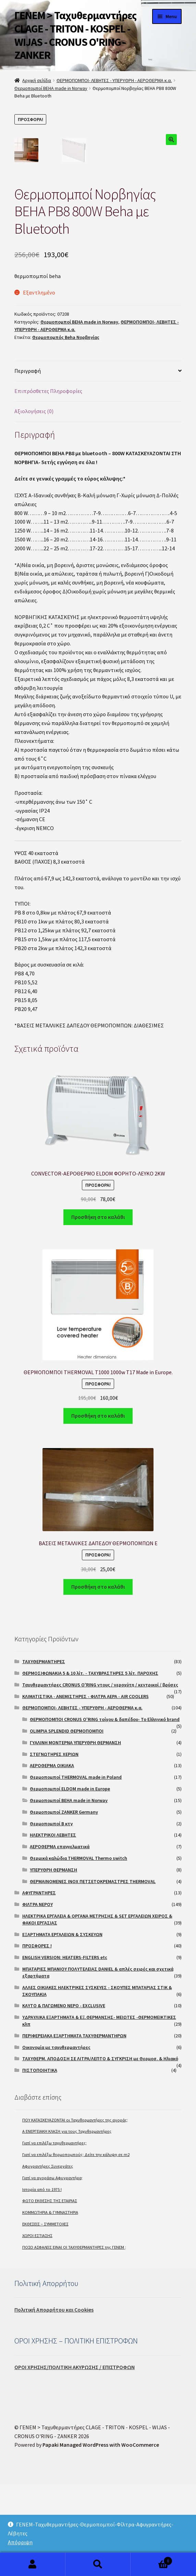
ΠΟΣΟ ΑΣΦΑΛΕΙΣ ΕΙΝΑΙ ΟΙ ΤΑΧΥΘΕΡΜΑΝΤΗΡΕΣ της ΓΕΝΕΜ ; (74, 2338)
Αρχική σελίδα (36, 80)
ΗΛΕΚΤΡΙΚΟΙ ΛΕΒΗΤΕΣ (53, 1926)
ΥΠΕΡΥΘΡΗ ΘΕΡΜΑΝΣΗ (53, 1961)
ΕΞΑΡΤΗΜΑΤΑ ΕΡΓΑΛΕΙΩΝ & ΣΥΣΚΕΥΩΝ (62, 2026)
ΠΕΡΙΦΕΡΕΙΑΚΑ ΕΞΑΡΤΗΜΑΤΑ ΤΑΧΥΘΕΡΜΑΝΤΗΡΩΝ (74, 2127)
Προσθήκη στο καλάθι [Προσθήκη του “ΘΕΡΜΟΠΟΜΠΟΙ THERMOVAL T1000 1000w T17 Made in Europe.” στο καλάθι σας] (98, 1507)
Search (98, 2564)
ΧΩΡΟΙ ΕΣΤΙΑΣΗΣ (37, 2327)
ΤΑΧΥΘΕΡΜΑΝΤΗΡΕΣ (43, 1753)
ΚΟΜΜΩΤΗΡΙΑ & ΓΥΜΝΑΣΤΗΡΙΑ (50, 2303)
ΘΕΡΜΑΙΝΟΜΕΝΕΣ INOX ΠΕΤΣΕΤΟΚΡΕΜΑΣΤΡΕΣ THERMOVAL (93, 1973)
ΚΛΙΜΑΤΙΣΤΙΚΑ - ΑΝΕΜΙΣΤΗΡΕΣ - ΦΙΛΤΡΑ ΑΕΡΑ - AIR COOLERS (85, 1788)
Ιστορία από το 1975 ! (42, 2281)
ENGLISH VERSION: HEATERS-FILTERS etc (64, 2049)
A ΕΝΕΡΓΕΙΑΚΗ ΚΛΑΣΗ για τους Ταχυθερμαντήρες (66, 2222)
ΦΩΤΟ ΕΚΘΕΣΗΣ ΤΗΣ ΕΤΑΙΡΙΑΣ (49, 2292)
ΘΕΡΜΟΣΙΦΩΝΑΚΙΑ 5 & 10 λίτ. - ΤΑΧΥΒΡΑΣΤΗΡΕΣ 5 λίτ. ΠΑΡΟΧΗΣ (90, 1765)
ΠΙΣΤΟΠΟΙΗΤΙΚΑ (39, 2162)
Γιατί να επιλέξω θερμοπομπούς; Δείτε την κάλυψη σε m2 (76, 2246)
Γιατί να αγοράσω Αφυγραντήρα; (52, 2269)
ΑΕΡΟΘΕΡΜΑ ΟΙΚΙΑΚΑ (52, 1857)
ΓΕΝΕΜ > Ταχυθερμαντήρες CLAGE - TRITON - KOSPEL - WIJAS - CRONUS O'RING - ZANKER (75, 35)
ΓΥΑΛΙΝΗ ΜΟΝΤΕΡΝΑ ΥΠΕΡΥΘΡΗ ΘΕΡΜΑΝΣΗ (75, 1834)
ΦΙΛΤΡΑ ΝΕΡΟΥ (37, 1996)
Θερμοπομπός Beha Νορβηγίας (65, 429)
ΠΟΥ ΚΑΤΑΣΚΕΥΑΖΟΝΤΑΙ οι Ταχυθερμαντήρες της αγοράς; (75, 2211)
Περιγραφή (27, 462)
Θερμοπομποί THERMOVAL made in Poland (76, 1869)
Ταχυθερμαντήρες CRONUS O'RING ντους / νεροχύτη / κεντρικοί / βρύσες (100, 1776)
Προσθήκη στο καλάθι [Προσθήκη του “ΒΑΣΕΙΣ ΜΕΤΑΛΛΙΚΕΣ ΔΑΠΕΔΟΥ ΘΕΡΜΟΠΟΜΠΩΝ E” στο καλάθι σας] (98, 1678)
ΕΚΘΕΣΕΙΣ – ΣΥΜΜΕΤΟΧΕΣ (45, 2315)
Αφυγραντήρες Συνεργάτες (47, 2257)
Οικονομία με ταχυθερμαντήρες (56, 2139)
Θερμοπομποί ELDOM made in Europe (70, 1880)
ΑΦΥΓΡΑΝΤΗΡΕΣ (39, 1984)
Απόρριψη (20, 2542)
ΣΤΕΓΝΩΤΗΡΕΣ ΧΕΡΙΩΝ (54, 1846)
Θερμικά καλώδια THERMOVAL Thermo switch (78, 1950)
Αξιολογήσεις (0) (33, 502)
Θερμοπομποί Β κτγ (51, 1915)
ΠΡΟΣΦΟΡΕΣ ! (37, 2037)
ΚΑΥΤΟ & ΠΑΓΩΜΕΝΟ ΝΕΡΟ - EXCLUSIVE (63, 2097)
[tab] (98, 463)
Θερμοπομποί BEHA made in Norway (50, 88)
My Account (32, 2564)
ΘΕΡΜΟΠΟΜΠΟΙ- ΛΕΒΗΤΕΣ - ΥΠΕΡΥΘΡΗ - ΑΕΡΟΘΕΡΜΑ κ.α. (114, 80)
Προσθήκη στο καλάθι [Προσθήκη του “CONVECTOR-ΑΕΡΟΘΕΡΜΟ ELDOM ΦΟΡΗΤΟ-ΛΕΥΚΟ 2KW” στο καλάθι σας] (98, 1308)
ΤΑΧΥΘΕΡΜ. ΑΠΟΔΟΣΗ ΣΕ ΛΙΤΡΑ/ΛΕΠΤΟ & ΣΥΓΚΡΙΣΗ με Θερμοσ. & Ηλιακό (100, 2150)
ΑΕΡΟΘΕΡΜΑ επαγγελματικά (59, 1938)
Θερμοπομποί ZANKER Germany (64, 1904)
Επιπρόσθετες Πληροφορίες (48, 482)
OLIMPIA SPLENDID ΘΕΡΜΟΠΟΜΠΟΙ (66, 1822)
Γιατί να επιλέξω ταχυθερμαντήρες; (54, 2234)
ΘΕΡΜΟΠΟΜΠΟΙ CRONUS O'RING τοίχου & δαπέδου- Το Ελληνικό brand (105, 1811)
